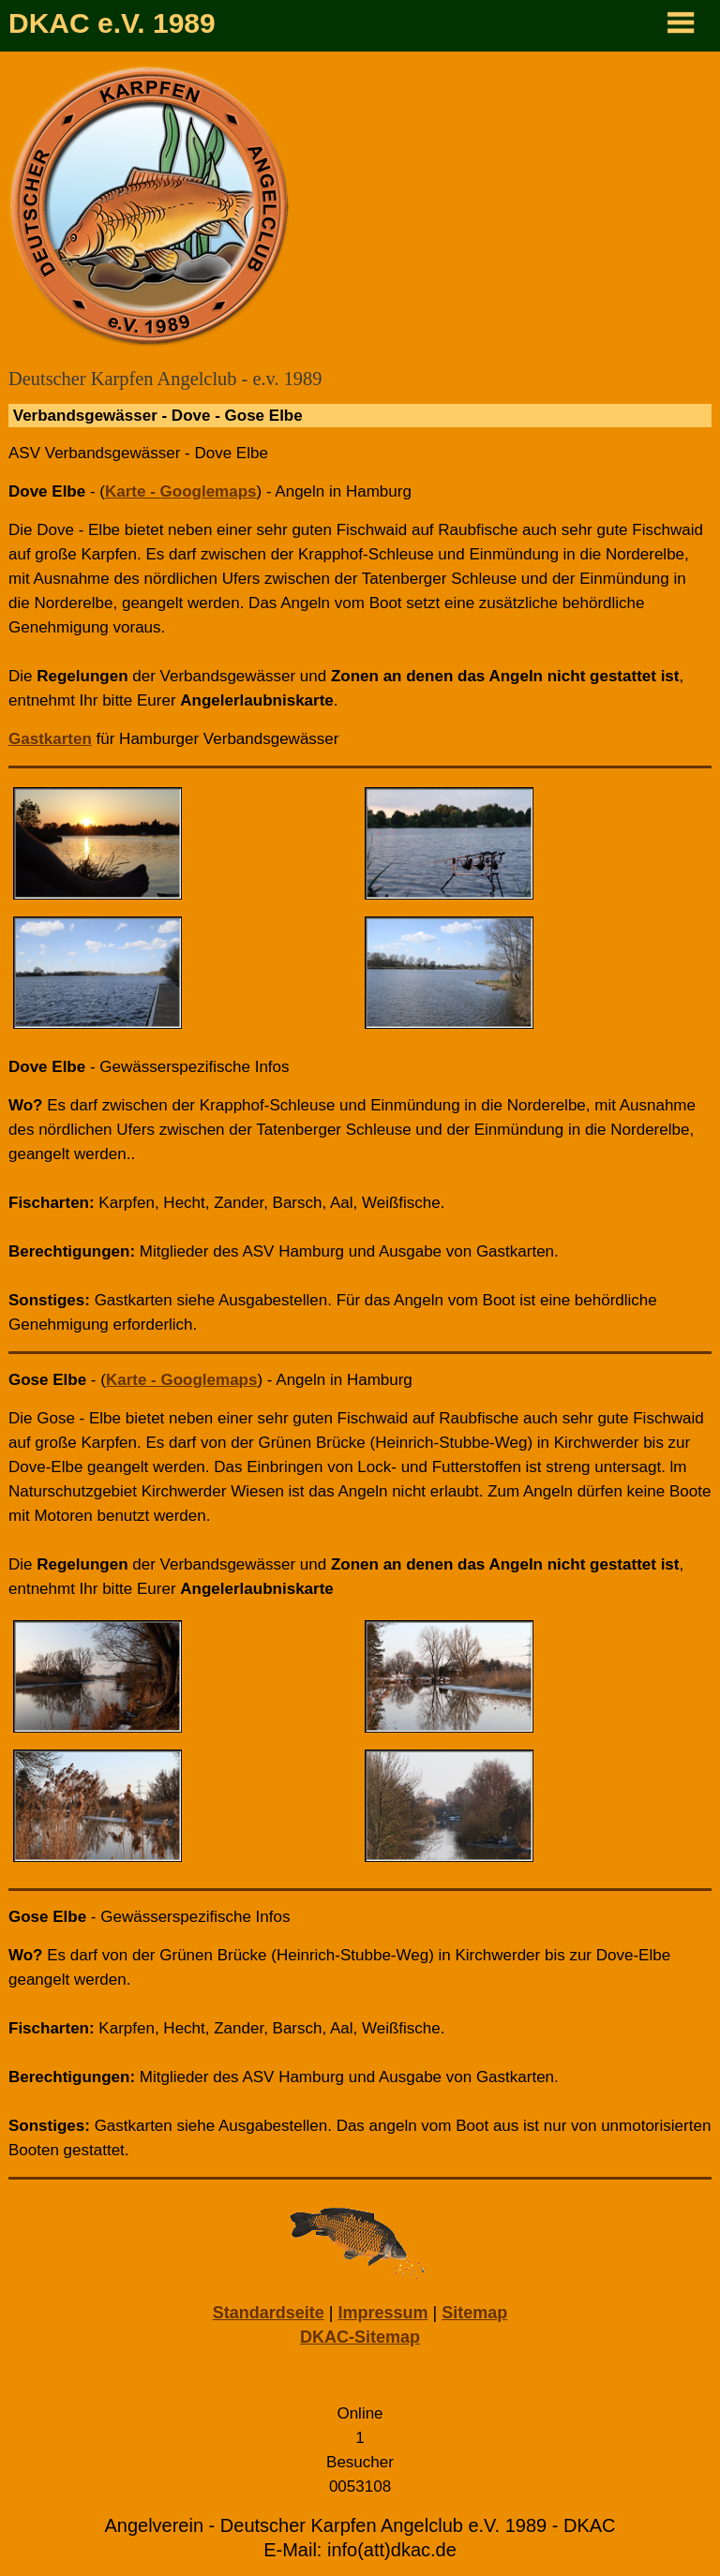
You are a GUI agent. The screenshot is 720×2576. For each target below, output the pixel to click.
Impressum (383, 2312)
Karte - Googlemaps (181, 491)
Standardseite (268, 2312)
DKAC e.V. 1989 (112, 22)
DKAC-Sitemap (360, 2337)
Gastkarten (50, 739)
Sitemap (474, 2312)
